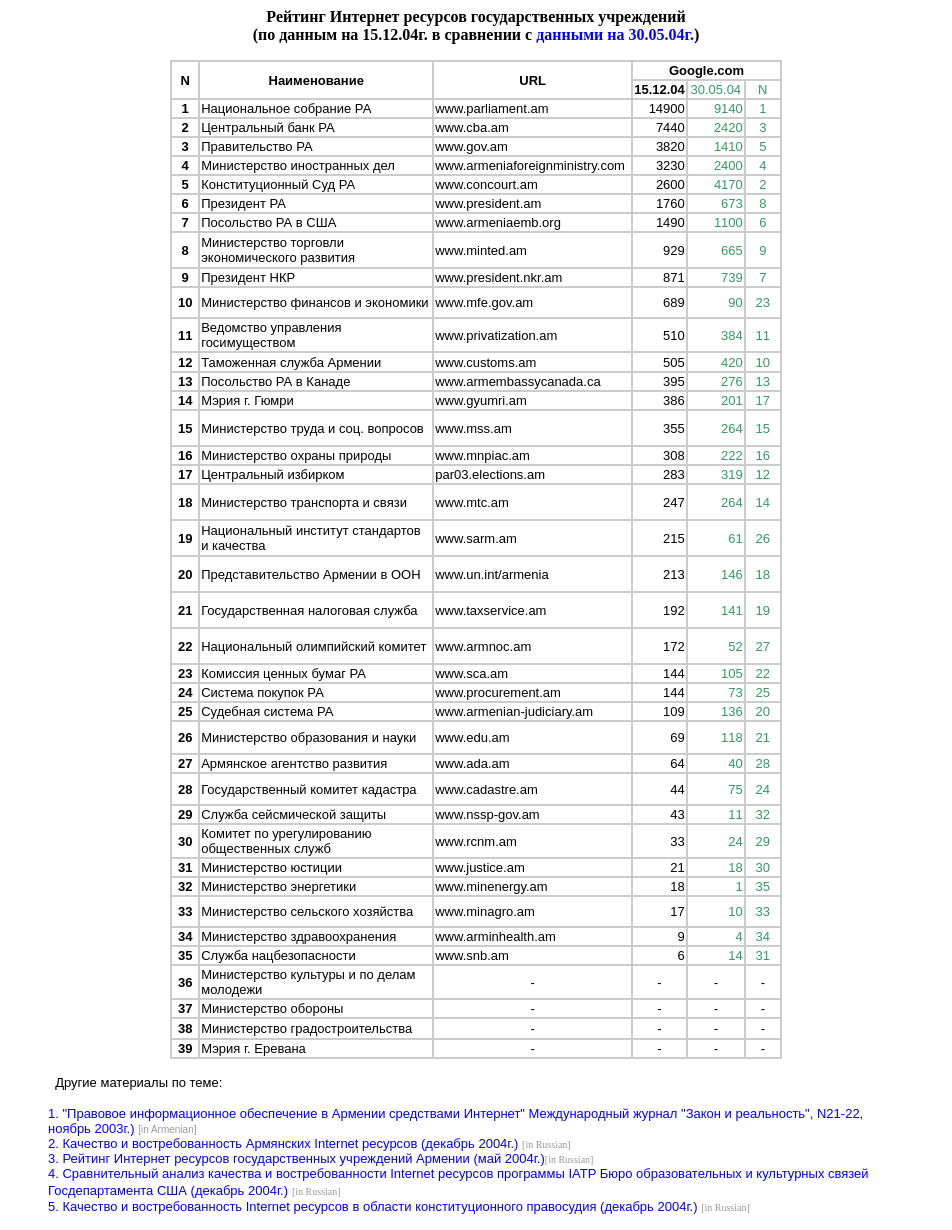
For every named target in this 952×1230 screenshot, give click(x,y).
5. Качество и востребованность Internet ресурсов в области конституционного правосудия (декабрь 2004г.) (373, 1206)
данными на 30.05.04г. (615, 34)
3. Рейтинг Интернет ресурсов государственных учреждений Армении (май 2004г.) (296, 1158)
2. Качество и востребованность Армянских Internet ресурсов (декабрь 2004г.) (283, 1143)
